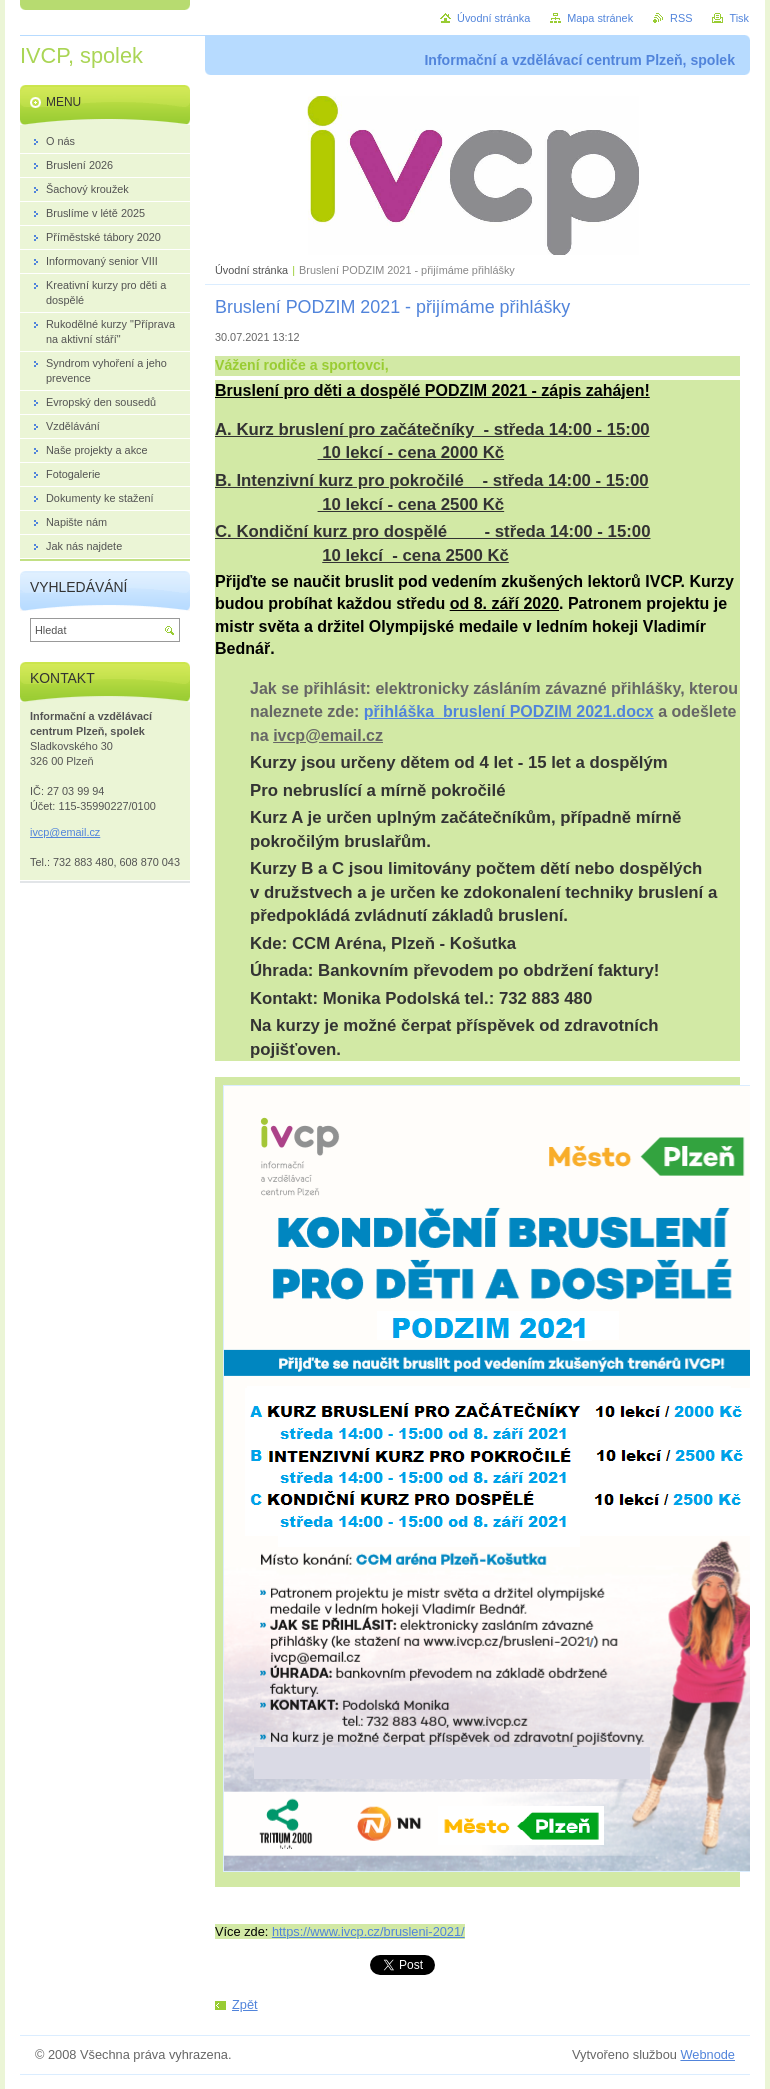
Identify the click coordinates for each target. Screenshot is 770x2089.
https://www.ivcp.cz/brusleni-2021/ (368, 1931)
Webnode (707, 2054)
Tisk (739, 18)
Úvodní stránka (251, 270)
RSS (681, 18)
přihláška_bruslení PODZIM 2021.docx (509, 711)
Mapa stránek (600, 18)
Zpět (245, 2004)
